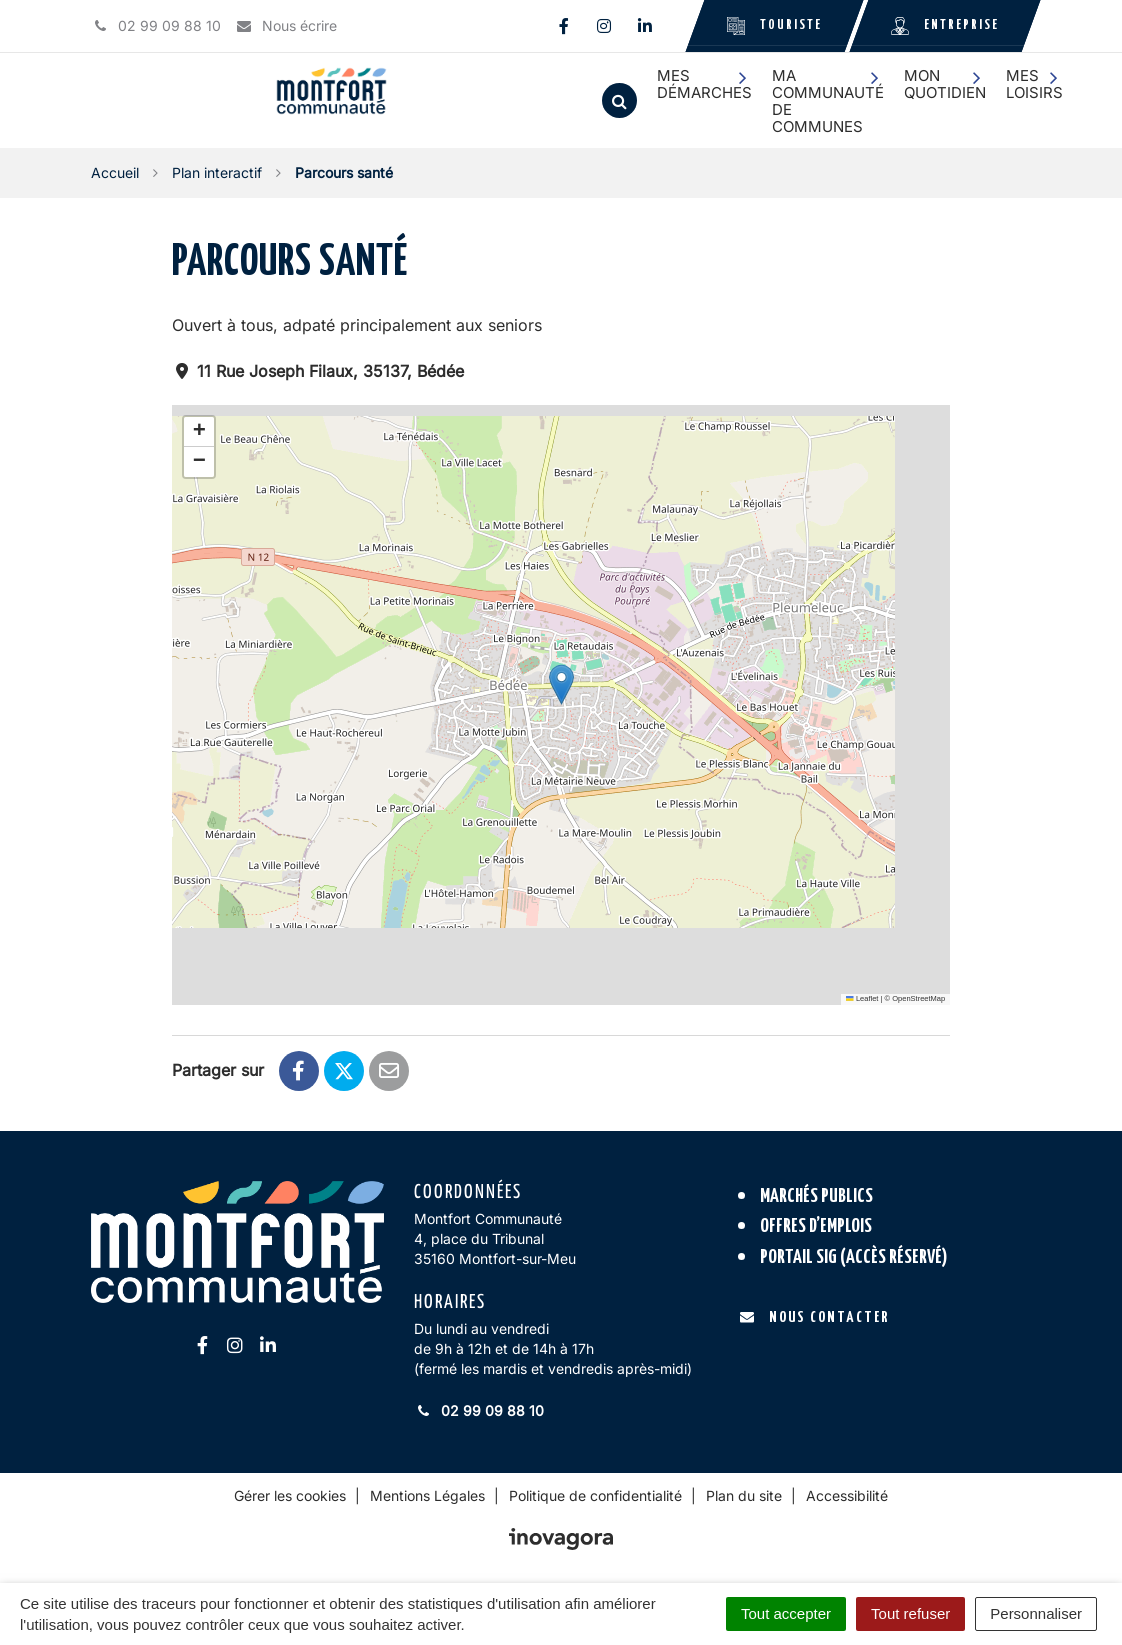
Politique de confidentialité (595, 1495)
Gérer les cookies (290, 1495)
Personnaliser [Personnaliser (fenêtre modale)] (1036, 1613)
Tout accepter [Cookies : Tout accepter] (786, 1613)
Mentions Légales (427, 1495)
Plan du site (744, 1495)
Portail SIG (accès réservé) (854, 1257)
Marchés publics (816, 1196)
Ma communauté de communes (828, 101)
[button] (561, 684)
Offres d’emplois (816, 1226)
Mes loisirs (1034, 84)
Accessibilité (847, 1495)
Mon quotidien (945, 84)
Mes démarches (704, 84)
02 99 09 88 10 (479, 1410)
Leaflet (862, 998)
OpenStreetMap (918, 998)
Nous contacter (814, 1317)
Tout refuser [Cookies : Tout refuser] (910, 1613)
